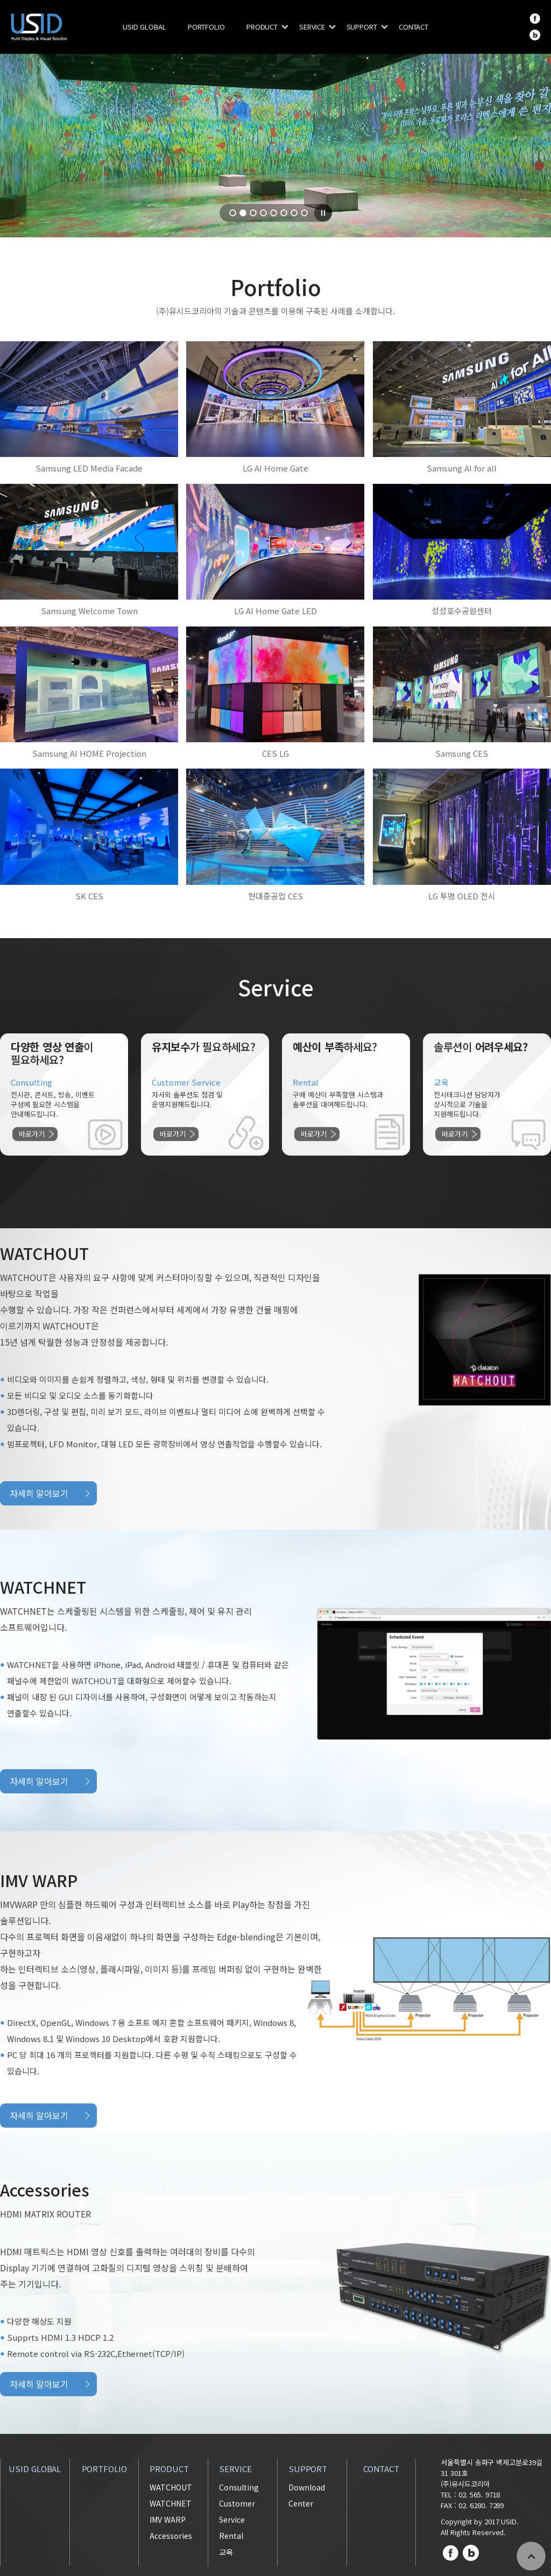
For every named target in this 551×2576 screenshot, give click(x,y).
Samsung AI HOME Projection (89, 753)
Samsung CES (461, 753)
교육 (226, 2551)
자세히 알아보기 (39, 1493)
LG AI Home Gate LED (275, 610)
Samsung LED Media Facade (89, 468)
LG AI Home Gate (275, 468)
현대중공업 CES (275, 896)
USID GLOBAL (144, 27)
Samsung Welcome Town (89, 610)
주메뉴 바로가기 (0, 0)
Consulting (239, 2487)
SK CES (89, 896)
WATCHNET (171, 2503)
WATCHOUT (171, 2487)
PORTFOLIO (206, 27)
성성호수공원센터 (462, 610)
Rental (231, 2535)
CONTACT (413, 27)
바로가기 (32, 1134)
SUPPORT (362, 27)
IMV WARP (168, 2519)
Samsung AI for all (462, 468)
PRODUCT (262, 27)
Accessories (171, 2535)
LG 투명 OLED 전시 (462, 896)
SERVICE (311, 27)
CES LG (275, 753)
